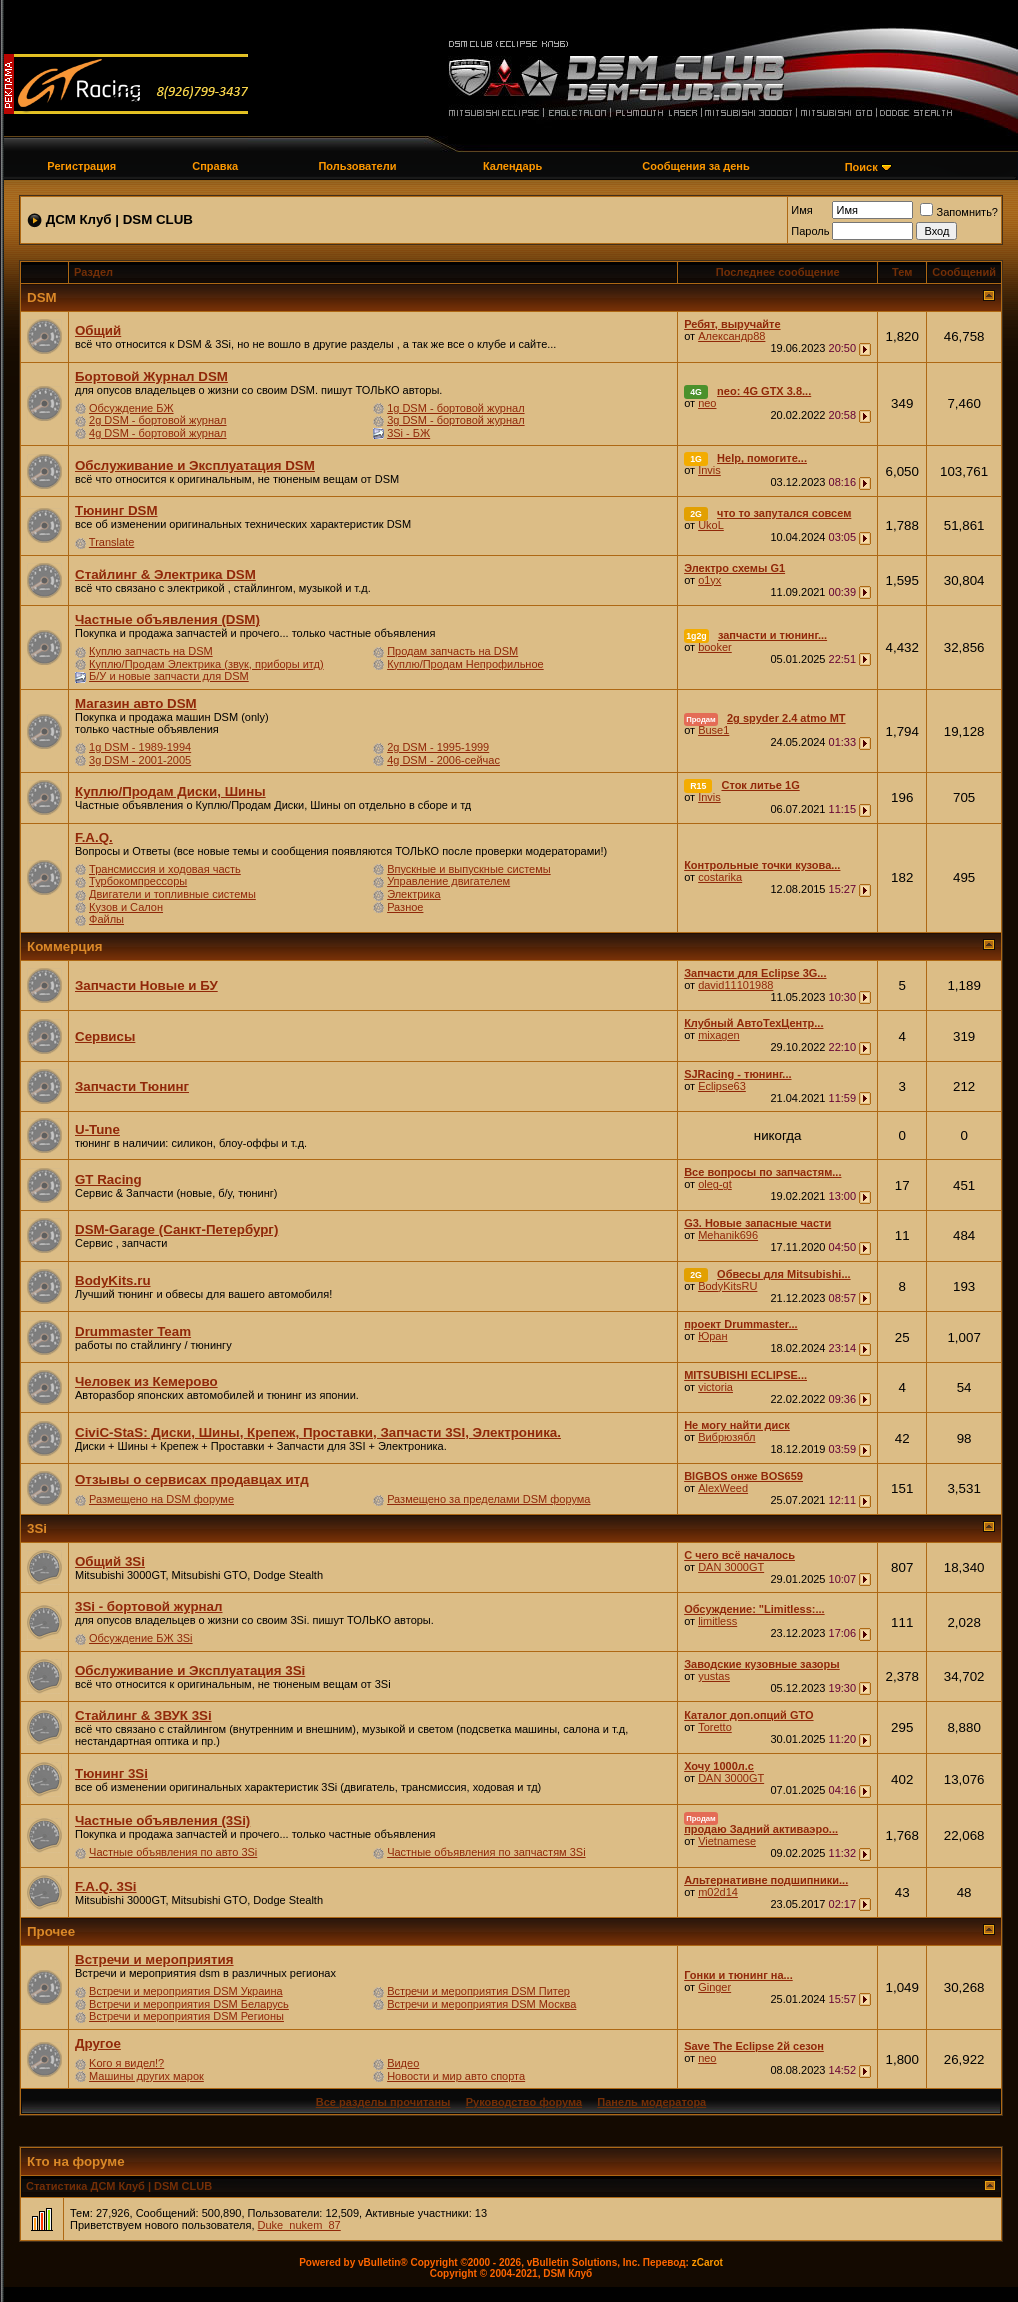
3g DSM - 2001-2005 (140, 760)
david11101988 (735, 985)
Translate (111, 542)
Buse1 (713, 730)
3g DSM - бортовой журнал (455, 420)
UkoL (711, 525)
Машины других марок (146, 2076)
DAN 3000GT (731, 1567)
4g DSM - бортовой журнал (157, 433)
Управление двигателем (448, 881)
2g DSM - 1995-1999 (438, 747)
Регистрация (81, 166)
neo (707, 403)
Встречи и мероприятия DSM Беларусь (189, 2004)
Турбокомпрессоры (138, 881)
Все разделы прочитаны (383, 2102)
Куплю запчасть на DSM (151, 651)
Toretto (715, 1727)
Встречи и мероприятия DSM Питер (478, 1991)
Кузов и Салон (126, 907)
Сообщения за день (695, 166)
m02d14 (718, 1892)
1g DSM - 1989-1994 (140, 747)
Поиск (861, 167)
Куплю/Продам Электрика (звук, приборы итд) (206, 664)
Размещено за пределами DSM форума (488, 1499)
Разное (405, 907)
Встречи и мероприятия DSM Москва (481, 2004)
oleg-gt (715, 1184)
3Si (37, 1528)
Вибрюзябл (726, 1437)
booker (715, 647)
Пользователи (357, 166)
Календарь (512, 166)
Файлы (106, 919)
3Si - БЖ (408, 433)
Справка (215, 166)
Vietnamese (727, 1841)
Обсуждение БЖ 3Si (140, 1638)
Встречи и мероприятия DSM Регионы (186, 2016)
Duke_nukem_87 (299, 2225)
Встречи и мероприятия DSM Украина (186, 1991)
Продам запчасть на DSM (452, 651)
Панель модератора (651, 2102)
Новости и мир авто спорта (456, 2076)
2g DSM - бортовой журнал (157, 420)
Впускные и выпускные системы (469, 869)
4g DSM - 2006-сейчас (443, 760)
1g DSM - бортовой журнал (455, 408)
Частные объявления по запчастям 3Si (486, 1852)
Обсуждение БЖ (131, 408)
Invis (709, 470)
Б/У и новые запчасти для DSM (169, 676)
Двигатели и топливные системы (172, 894)
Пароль (810, 231)
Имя (801, 210)
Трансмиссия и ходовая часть (165, 869)
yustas (714, 1676)
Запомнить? (959, 212)
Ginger (714, 1987)
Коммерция (65, 946)
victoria (715, 1387)
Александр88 (731, 336)
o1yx (709, 580)
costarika (720, 877)
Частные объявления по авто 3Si (173, 1852)
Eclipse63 (722, 1086)
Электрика (414, 894)
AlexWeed (723, 1488)
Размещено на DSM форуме (161, 1499)
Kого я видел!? (126, 2063)
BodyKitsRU (727, 1286)
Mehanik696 (728, 1235)
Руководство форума (524, 2102)
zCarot (707, 2262)
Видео (403, 2063)
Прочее (51, 1931)
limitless (717, 1621)
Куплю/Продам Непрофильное (465, 664)
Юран (712, 1336)
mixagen (719, 1035)
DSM (42, 297)
